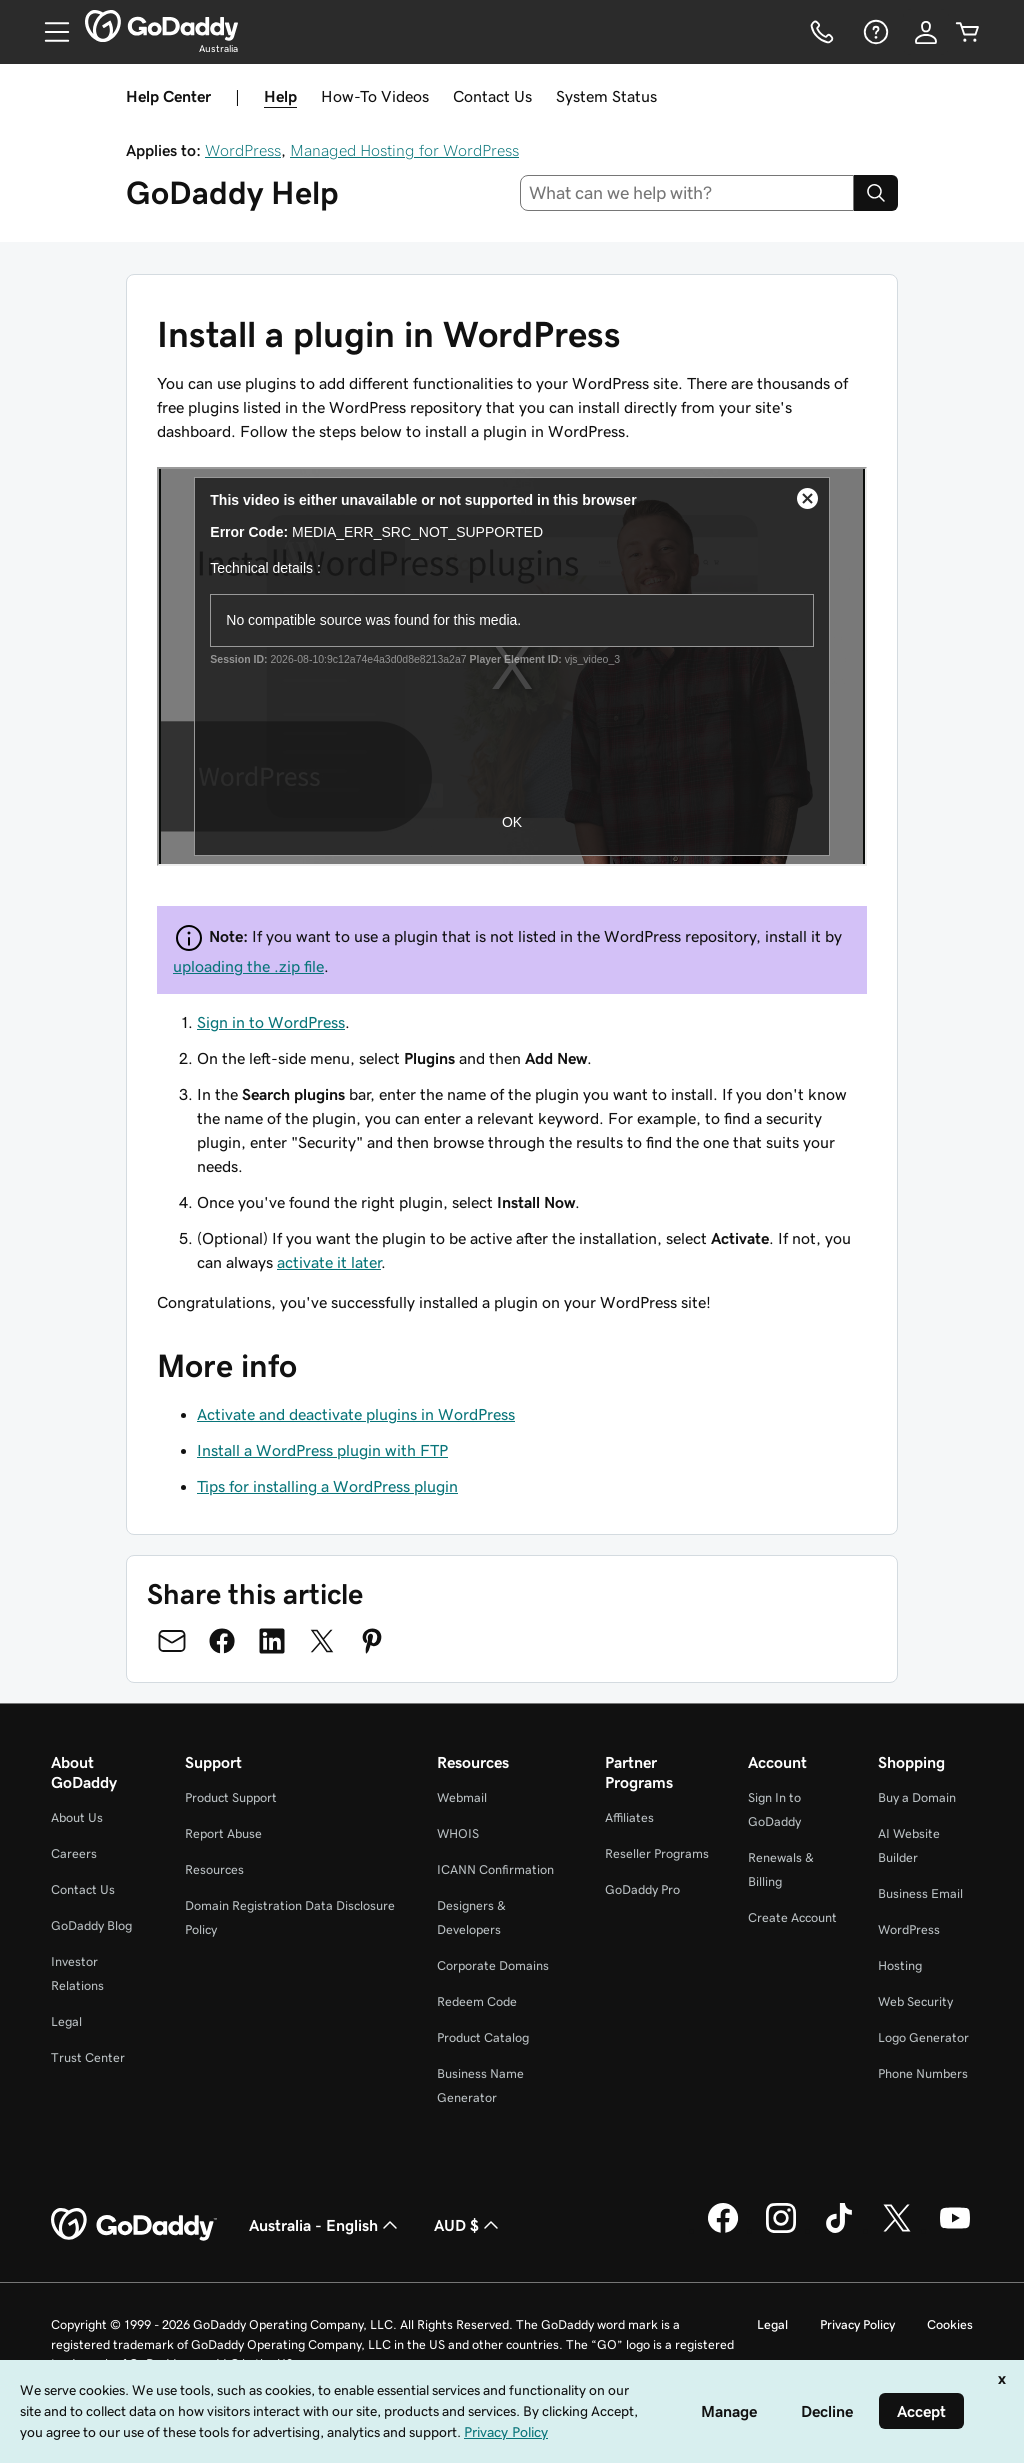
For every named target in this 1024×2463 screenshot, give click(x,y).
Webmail (462, 1797)
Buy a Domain (917, 1797)
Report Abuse (223, 1833)
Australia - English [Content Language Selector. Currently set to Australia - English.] (325, 2225)
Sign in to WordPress (271, 1022)
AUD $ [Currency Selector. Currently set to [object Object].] (468, 2225)
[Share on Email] (172, 1641)
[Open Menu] (49, 32)
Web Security (915, 2001)
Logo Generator (923, 2037)
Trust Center (88, 2057)
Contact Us (492, 96)
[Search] (876, 193)
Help (280, 96)
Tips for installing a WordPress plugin (327, 1486)
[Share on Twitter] (322, 1641)
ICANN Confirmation (495, 1869)
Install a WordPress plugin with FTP (322, 1450)
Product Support (231, 1797)
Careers (74, 1853)
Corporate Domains (493, 1965)
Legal (66, 2021)
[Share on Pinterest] (372, 1641)
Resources (214, 1869)
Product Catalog (483, 2037)
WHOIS (458, 1833)
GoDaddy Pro (642, 1889)
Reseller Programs (657, 1853)
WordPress (243, 150)
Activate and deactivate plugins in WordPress (356, 1414)
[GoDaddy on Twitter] (897, 2230)
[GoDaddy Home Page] (134, 2225)
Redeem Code (477, 2001)
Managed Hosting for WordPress (404, 150)
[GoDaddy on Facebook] (723, 2230)
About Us (77, 1817)
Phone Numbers (923, 2073)
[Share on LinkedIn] (272, 1641)
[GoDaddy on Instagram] (781, 2230)
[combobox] (687, 193)
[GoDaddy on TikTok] (839, 2230)
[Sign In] (926, 32)
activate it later (329, 1262)
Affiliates (629, 1817)
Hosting (900, 1965)
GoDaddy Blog (91, 1925)
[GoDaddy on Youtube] (955, 2230)
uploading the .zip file (248, 966)
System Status (606, 96)
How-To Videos (375, 96)
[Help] (874, 32)
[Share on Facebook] (222, 1641)
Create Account (792, 1917)
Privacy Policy (857, 2324)
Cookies (950, 2324)
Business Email (920, 1893)
